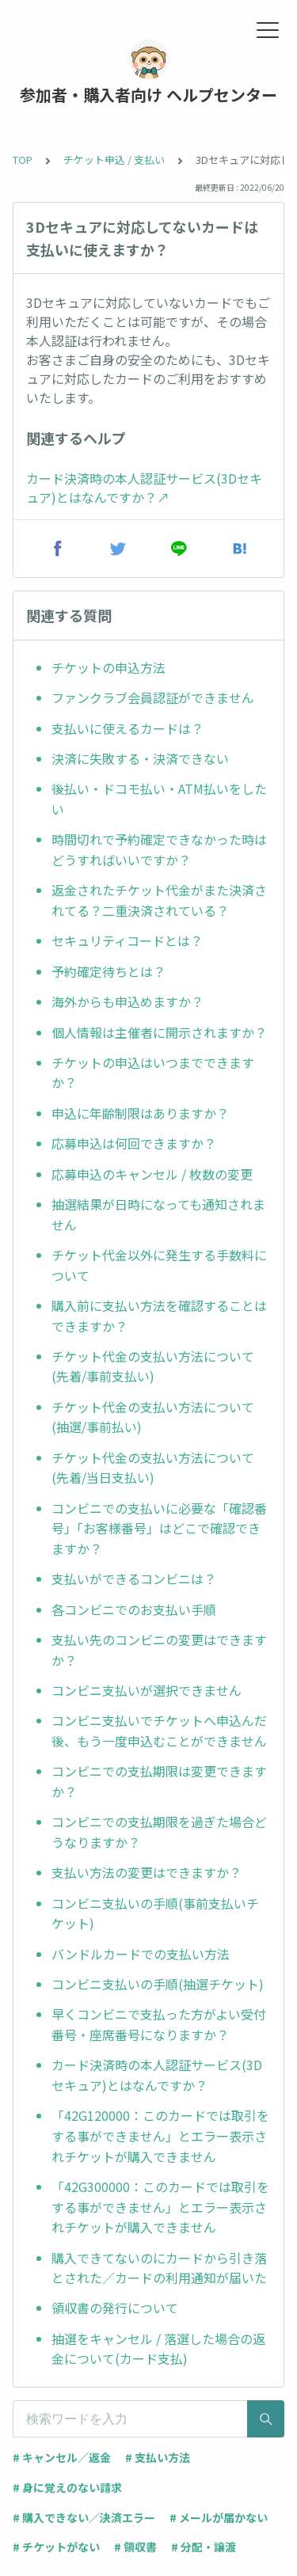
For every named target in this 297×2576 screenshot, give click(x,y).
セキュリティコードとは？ (127, 940)
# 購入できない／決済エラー (84, 2517)
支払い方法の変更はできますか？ (146, 1872)
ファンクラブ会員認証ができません (152, 697)
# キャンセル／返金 (62, 2457)
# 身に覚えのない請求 (67, 2487)
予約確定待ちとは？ (108, 971)
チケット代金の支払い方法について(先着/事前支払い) (152, 1366)
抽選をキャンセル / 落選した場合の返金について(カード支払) (158, 2349)
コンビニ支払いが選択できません (146, 1690)
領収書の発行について (114, 2307)
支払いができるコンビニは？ (133, 1578)
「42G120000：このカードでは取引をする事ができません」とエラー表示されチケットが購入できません (160, 2135)
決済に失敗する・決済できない (140, 758)
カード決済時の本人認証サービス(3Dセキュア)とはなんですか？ (156, 2075)
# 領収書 (135, 2547)
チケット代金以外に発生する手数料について (159, 1265)
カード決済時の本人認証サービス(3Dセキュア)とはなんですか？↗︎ (144, 488)
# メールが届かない (218, 2517)
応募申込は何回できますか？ (133, 1143)
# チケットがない (56, 2547)
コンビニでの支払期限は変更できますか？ (159, 1781)
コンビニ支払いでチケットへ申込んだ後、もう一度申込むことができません (159, 1730)
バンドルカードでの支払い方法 (140, 1953)
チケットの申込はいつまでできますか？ (152, 1072)
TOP (22, 159)
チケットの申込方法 (108, 667)
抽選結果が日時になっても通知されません (158, 1214)
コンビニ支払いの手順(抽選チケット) (157, 1983)
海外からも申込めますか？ (127, 1001)
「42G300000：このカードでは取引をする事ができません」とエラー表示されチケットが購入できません (160, 2206)
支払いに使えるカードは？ (127, 728)
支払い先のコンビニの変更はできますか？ (159, 1650)
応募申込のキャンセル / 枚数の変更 (152, 1174)
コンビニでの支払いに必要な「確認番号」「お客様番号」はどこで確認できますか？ (159, 1528)
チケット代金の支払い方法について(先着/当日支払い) (152, 1467)
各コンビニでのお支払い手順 (133, 1609)
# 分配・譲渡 (203, 2547)
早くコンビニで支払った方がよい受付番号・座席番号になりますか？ (158, 2024)
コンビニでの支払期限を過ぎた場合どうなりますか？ (159, 1832)
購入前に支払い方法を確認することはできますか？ (159, 1315)
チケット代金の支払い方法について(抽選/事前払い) (152, 1417)
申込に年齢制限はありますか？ (140, 1113)
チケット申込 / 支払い (114, 159)
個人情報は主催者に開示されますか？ (159, 1032)
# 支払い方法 (157, 2457)
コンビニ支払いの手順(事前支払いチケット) (155, 1913)
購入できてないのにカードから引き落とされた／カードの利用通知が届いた (159, 2268)
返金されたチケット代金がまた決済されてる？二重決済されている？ (159, 900)
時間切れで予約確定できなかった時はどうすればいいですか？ (159, 849)
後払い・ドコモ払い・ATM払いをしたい (159, 799)
